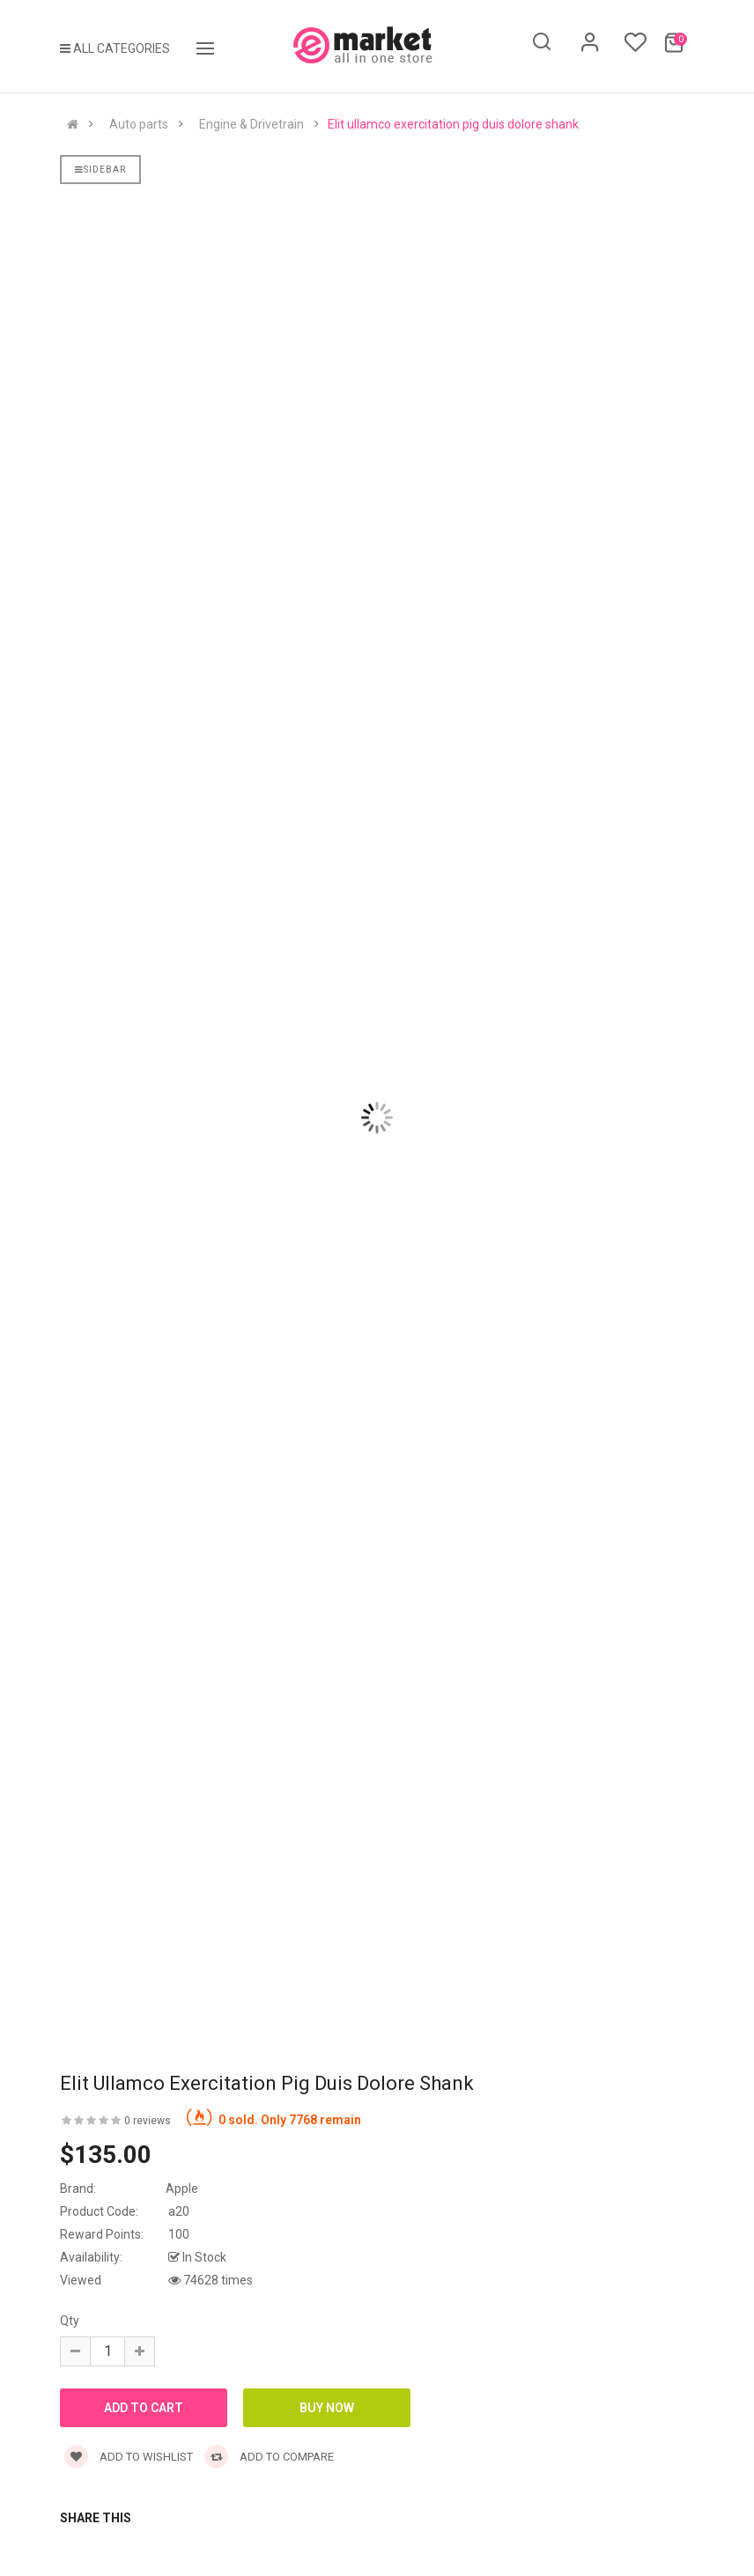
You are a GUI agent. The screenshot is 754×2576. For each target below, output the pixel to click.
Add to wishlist (128, 2456)
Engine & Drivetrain (251, 124)
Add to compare (269, 2456)
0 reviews (147, 2121)
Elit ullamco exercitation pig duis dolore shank (453, 124)
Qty (69, 2321)
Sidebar (100, 169)
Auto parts (138, 124)
